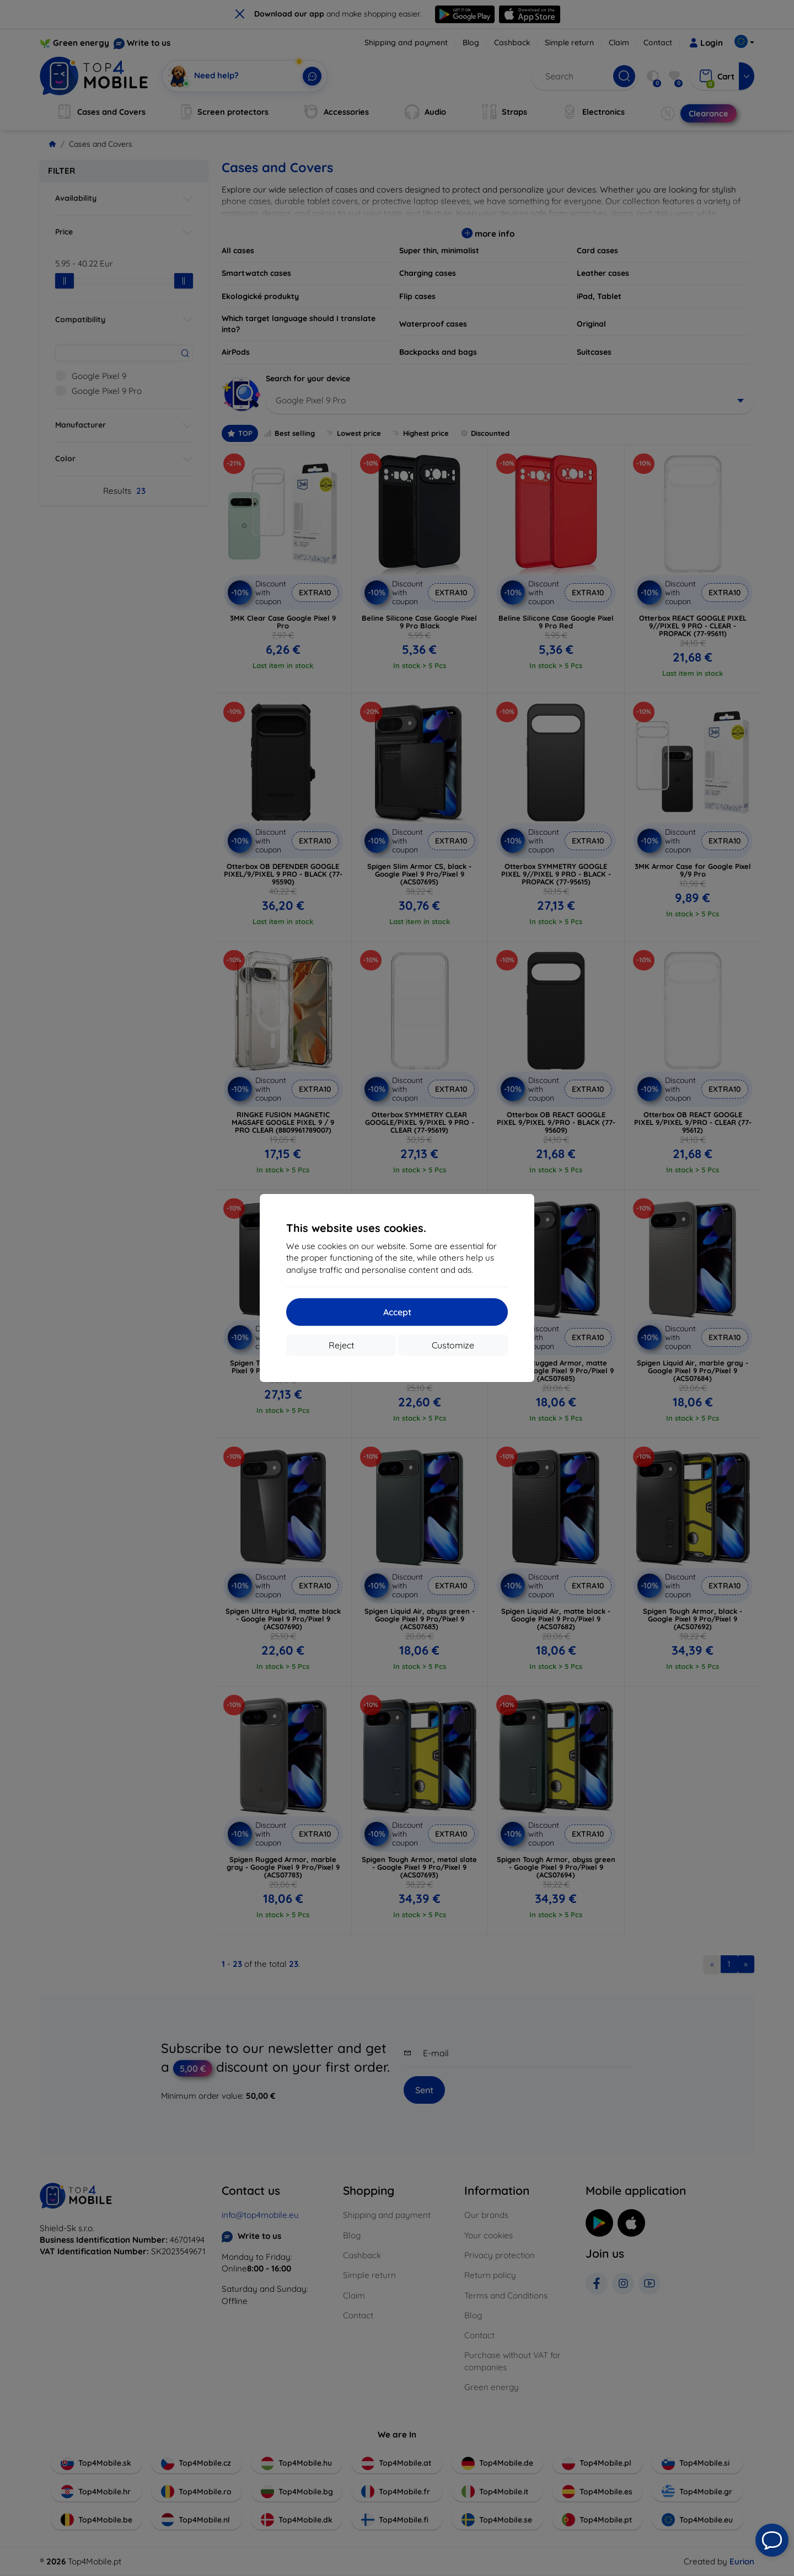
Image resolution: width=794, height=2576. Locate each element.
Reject (341, 1345)
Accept (397, 1312)
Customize (453, 1345)
